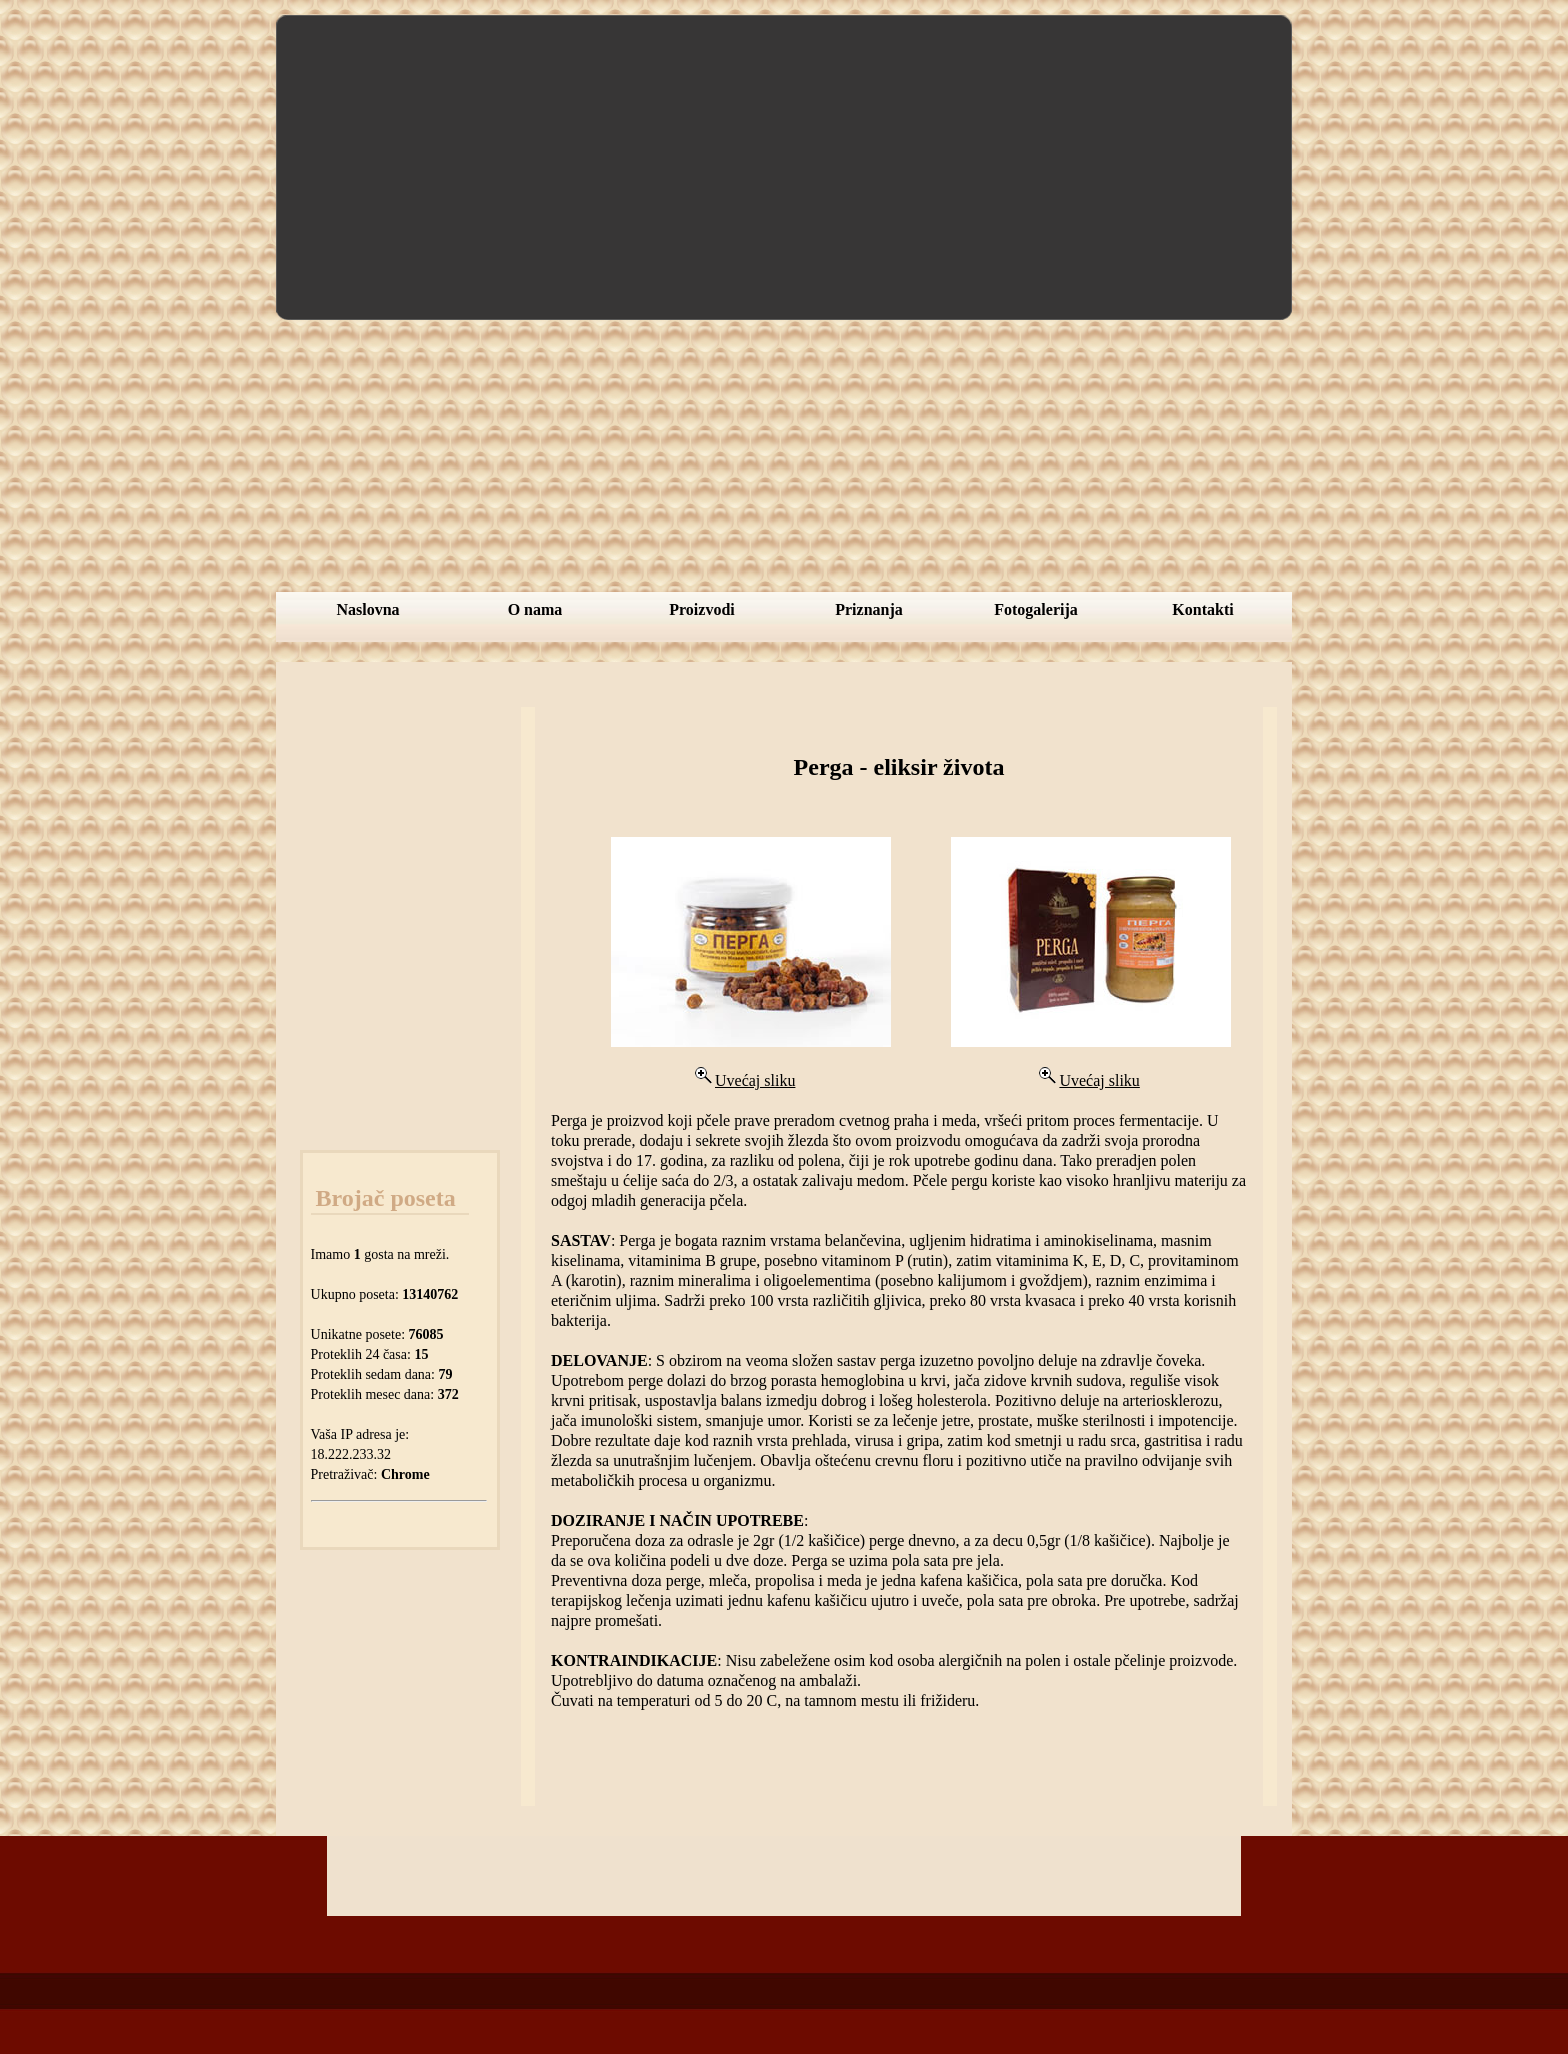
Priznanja (869, 609)
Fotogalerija (1036, 609)
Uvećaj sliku (743, 1080)
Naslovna (367, 609)
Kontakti (1202, 609)
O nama (535, 609)
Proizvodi (701, 609)
